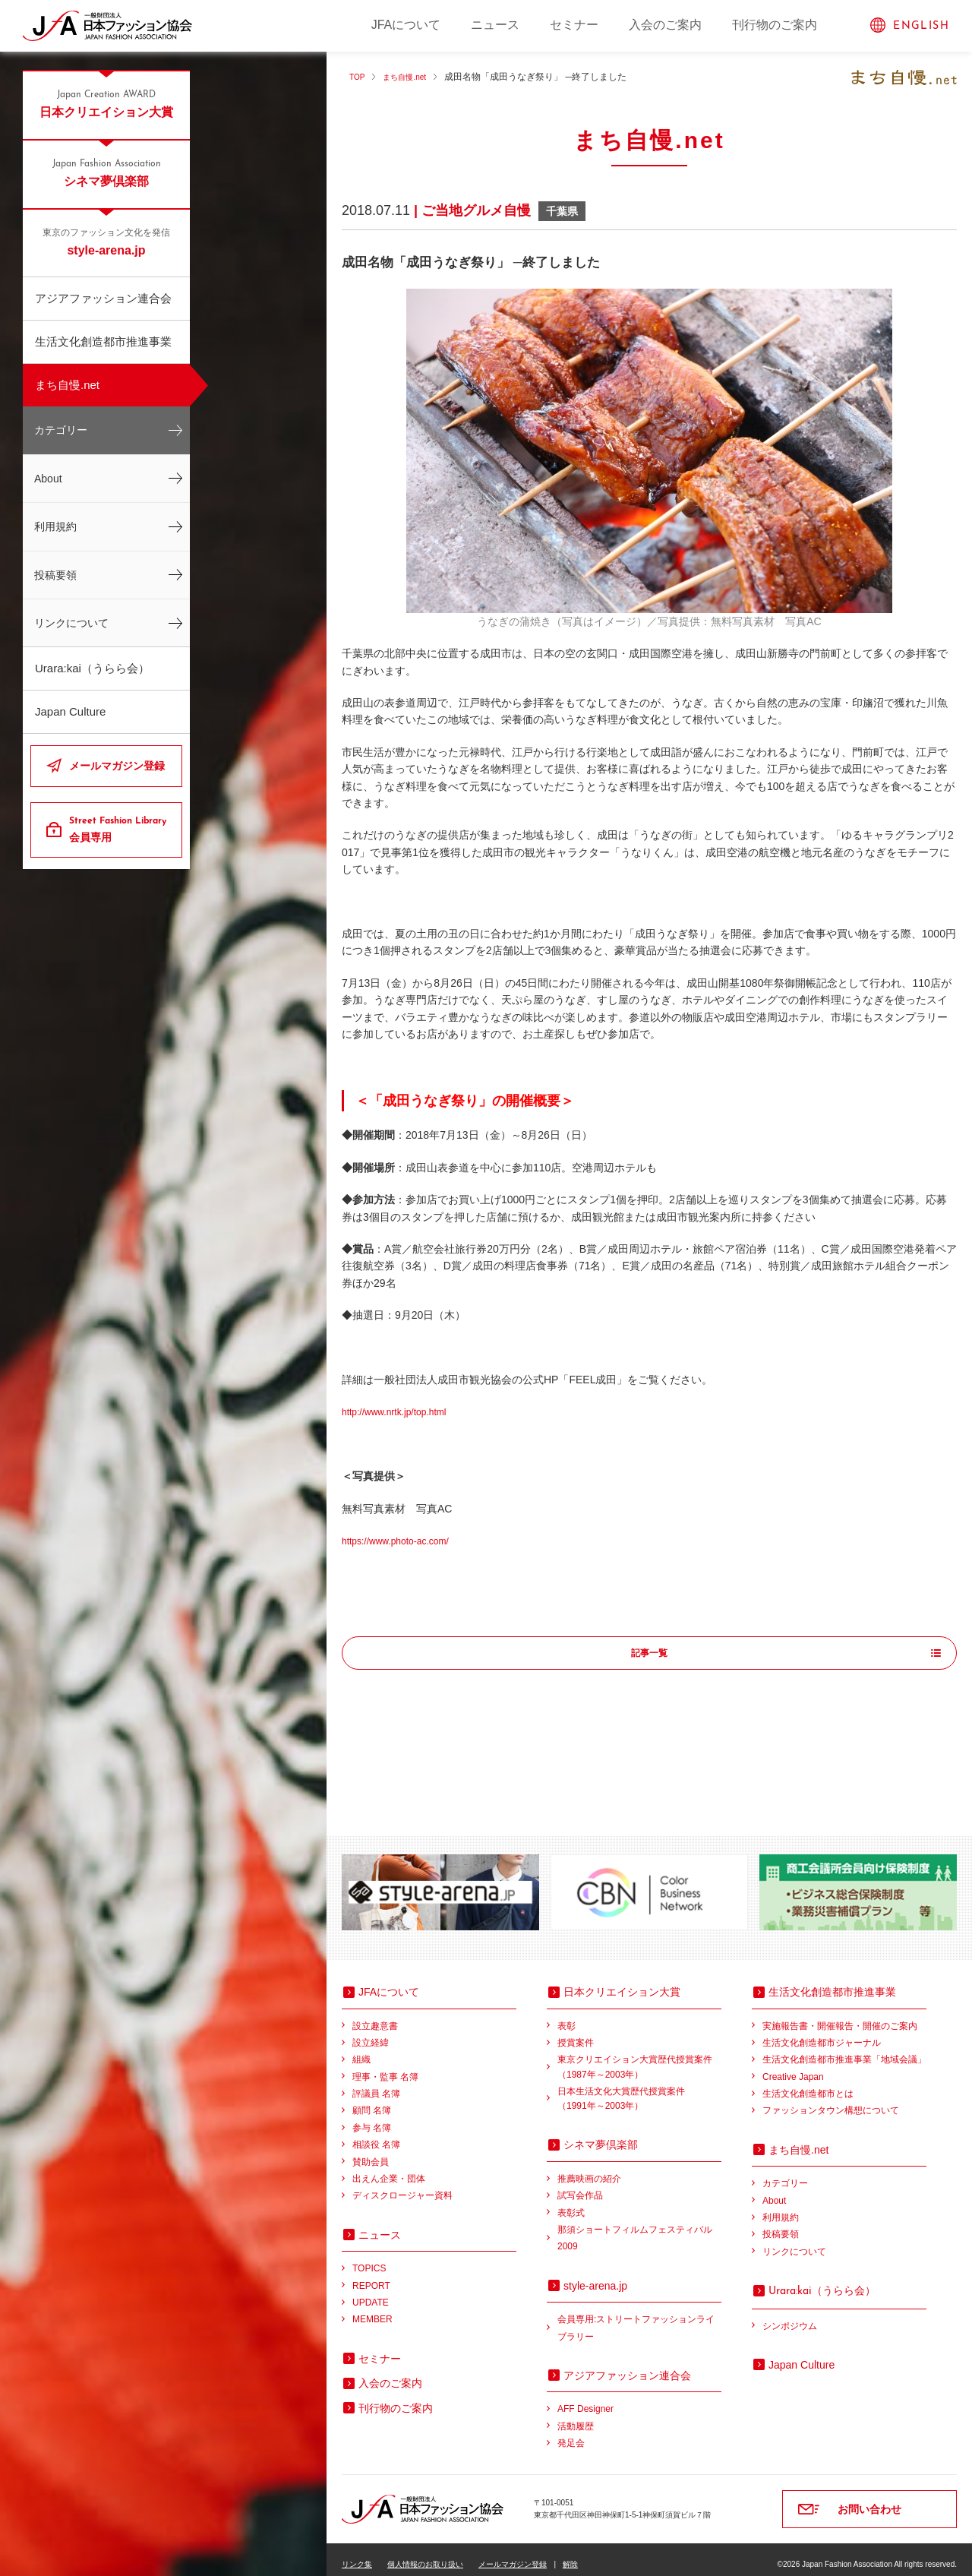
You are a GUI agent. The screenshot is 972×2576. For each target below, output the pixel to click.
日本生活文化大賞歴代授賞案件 (639, 2090)
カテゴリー (60, 430)
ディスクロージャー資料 (402, 2185)
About (48, 479)
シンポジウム (789, 2316)
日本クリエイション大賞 (106, 103)
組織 (361, 2049)
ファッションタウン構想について (830, 2100)
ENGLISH (921, 26)
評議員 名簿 (376, 2083)
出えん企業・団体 (388, 2169)
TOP (358, 76)
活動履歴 (575, 2416)
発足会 (571, 2433)
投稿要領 (55, 575)
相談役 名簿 (376, 2134)
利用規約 (55, 526)
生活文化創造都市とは (808, 2083)
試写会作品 (580, 2185)
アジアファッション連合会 (103, 298)
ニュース (495, 24)
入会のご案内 (665, 24)
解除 (570, 2554)
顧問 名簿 (371, 2100)
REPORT (371, 2276)
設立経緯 (370, 2033)
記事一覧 (649, 1654)
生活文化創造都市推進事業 (103, 341)
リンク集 (357, 2554)
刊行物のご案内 (774, 24)
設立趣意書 (375, 2016)
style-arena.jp (106, 241)
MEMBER (372, 2309)
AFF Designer (585, 2399)
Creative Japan (793, 2067)
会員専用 (119, 828)
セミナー (574, 24)
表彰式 (571, 2203)
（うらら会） (822, 2280)
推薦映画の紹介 (589, 2169)
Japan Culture (70, 711)
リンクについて (71, 623)
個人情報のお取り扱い (425, 2554)
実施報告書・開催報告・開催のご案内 (839, 2016)
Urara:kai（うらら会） (92, 668)
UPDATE (370, 2292)
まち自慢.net (67, 384)
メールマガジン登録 (117, 766)
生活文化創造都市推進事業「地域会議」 (844, 2049)
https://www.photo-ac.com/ (404, 1541)
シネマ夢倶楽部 (106, 172)
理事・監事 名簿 (385, 2067)
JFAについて (406, 24)
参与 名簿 (371, 2118)
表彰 (566, 2016)
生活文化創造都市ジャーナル (821, 2033)
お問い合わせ (869, 2499)
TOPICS (369, 2258)
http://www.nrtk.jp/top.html (402, 1411)
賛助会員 (370, 2152)
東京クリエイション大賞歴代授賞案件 (639, 2058)
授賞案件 (575, 2033)
